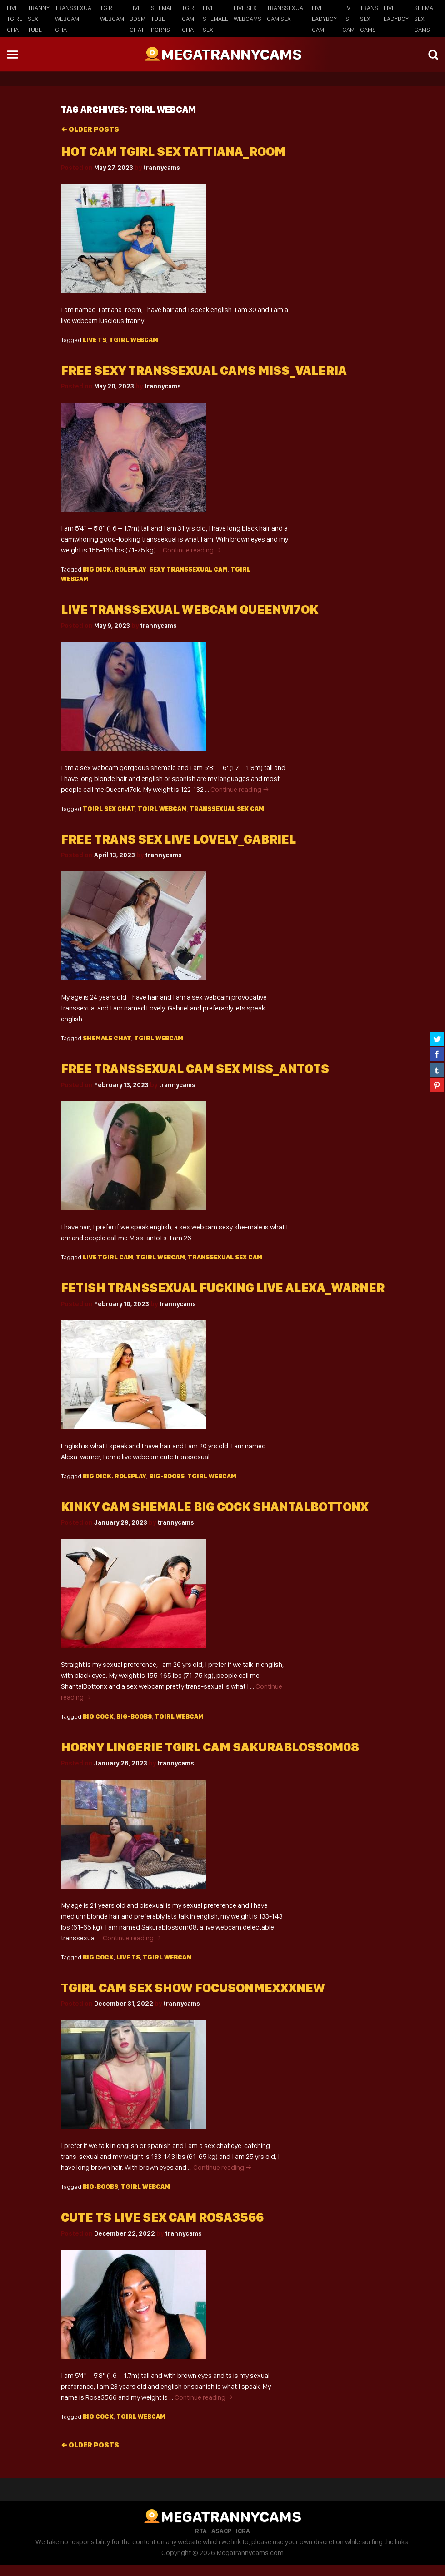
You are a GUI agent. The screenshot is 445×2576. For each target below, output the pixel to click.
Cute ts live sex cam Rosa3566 (162, 2217)
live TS (94, 339)
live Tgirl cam (108, 1257)
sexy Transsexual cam (188, 569)
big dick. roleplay (114, 569)
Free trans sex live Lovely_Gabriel (178, 839)
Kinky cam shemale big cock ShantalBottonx (214, 1506)
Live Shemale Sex (215, 18)
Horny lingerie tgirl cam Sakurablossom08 (210, 1747)
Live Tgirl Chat (14, 18)
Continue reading (192, 550)
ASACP (221, 2531)
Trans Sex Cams (369, 18)
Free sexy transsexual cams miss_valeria (204, 370)
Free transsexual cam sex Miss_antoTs (195, 1068)
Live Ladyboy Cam (324, 18)
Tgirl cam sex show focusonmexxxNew (193, 1987)
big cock (98, 1716)
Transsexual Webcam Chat (75, 18)
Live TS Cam (348, 18)
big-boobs (167, 1476)
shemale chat (107, 1038)
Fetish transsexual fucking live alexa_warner (223, 1287)
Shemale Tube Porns (163, 18)
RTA (201, 2531)
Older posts (90, 129)
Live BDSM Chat (137, 18)
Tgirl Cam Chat (189, 18)
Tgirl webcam (133, 339)
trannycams (161, 167)
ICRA (243, 2531)
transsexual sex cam (227, 808)
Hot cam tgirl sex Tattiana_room (173, 151)
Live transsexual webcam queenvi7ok (189, 609)
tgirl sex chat (109, 808)
